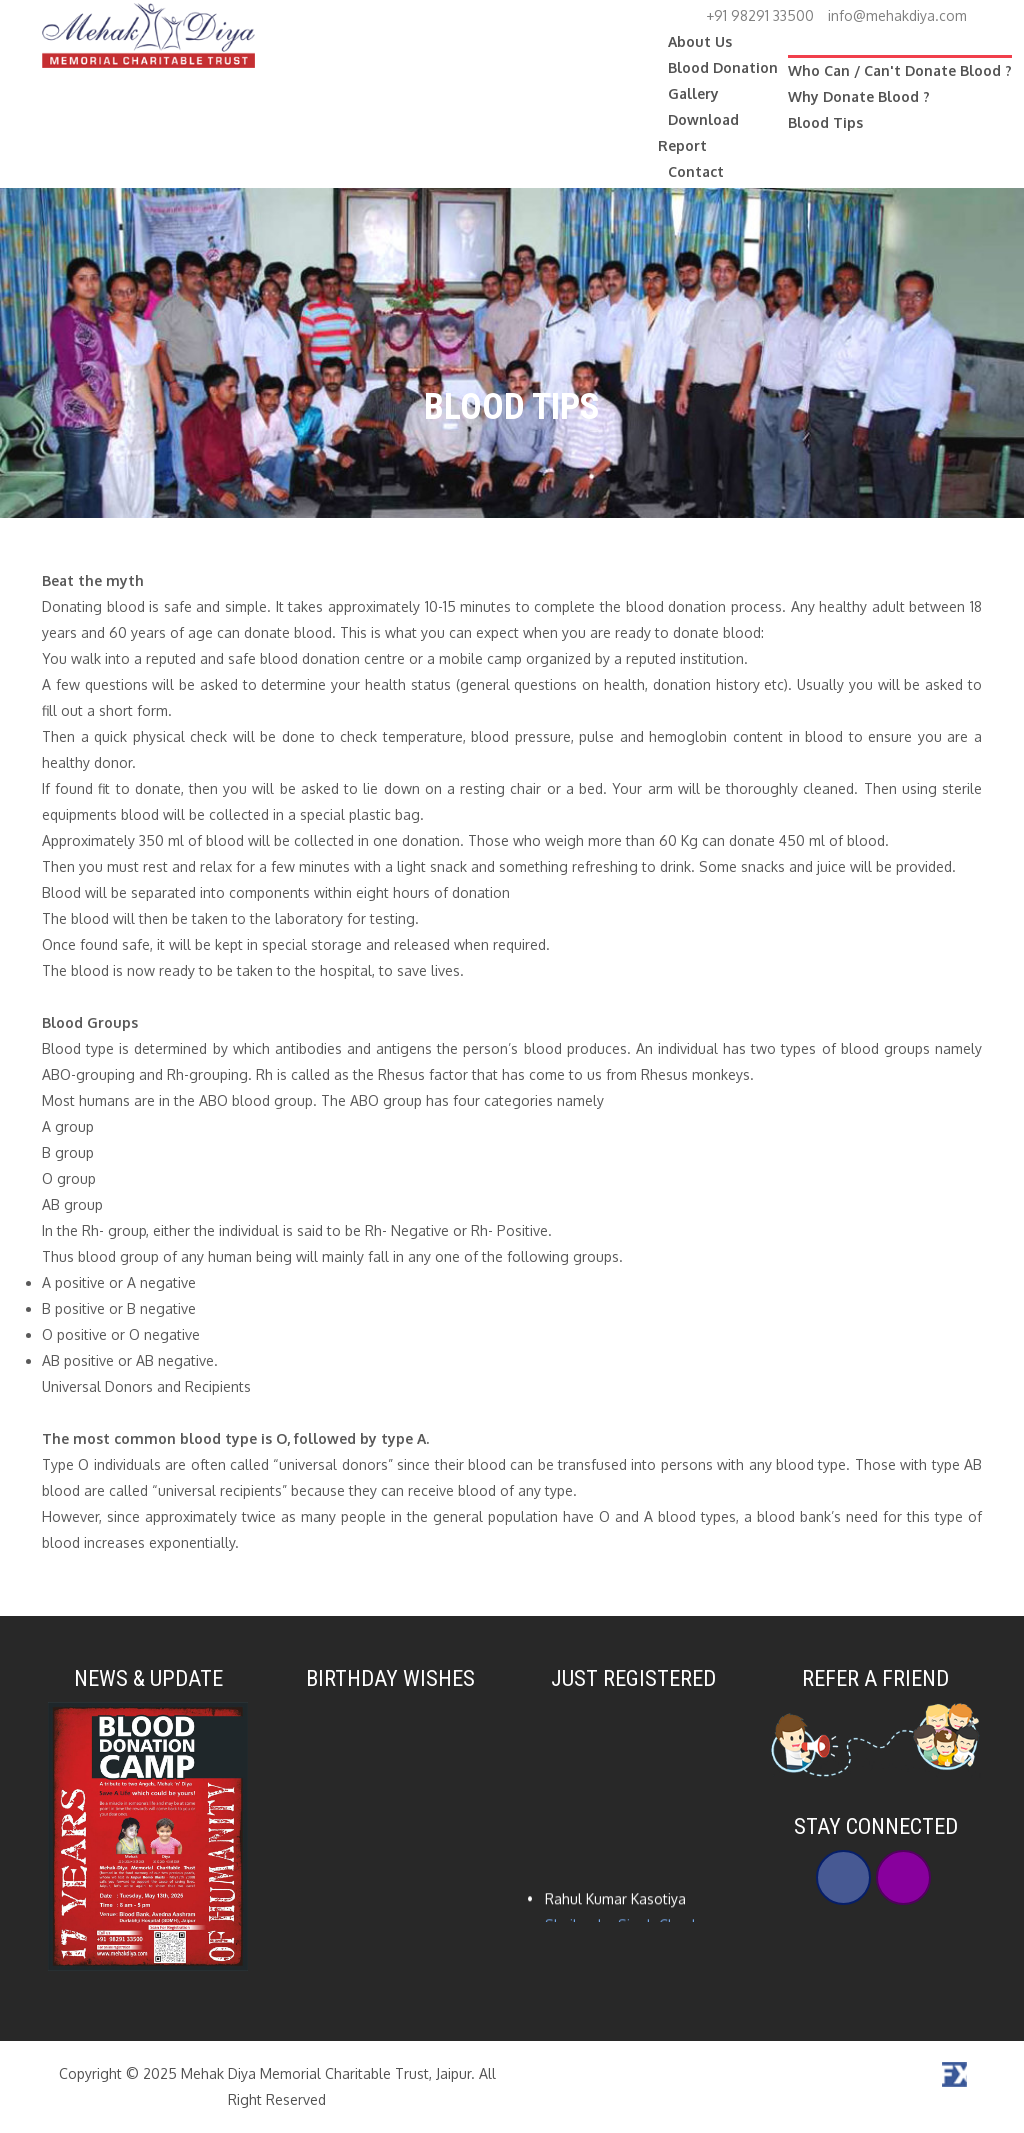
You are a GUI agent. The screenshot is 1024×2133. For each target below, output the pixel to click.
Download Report (698, 132)
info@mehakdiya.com (897, 15)
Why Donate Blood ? (859, 96)
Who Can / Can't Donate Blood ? (900, 70)
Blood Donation (723, 67)
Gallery (693, 93)
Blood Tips (825, 122)
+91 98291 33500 (760, 15)
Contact (696, 171)
